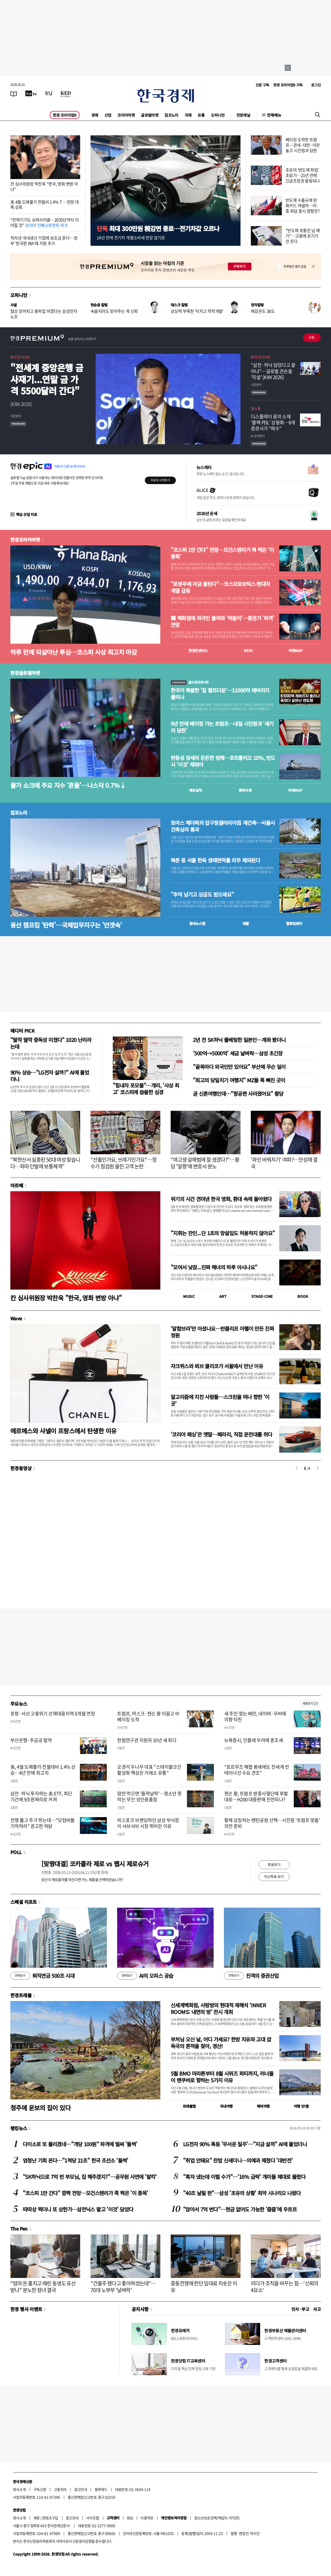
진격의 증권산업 (251, 1976)
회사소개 (19, 2489)
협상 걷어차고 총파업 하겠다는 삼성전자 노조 (43, 314)
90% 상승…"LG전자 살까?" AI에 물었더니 (49, 1076)
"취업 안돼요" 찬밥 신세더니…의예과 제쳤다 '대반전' (237, 2160)
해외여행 (263, 2106)
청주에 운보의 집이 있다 (40, 2108)
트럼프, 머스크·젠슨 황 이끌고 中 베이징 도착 (148, 1716)
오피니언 (218, 115)
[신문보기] (13, 93)
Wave (16, 1318)
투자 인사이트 (20, 357)
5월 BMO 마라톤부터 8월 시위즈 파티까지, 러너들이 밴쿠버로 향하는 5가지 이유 (222, 2077)
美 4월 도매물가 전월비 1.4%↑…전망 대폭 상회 (44, 204)
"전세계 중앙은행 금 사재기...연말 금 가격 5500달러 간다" (46, 379)
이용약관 (146, 2517)
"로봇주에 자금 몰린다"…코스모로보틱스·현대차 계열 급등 (220, 587)
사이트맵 (92, 2517)
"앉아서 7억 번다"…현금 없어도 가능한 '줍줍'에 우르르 (240, 2209)
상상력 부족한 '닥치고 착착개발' (197, 311)
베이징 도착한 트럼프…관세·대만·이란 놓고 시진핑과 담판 (302, 144)
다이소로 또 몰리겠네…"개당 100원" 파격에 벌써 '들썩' (80, 2144)
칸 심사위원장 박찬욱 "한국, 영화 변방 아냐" (44, 186)
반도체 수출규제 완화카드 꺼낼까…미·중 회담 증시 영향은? (302, 205)
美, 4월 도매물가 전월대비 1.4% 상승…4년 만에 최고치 (42, 1769)
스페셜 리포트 (23, 1901)
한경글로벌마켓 (25, 672)
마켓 (296, 650)
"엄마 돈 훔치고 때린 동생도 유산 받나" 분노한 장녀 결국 (43, 2286)
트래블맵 (189, 2106)
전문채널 (243, 115)
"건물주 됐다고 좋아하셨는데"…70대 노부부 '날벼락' (123, 2286)
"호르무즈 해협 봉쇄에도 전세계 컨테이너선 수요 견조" (256, 1769)
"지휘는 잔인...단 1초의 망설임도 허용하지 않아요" (223, 1233)
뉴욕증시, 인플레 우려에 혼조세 (253, 1740)
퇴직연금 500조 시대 (42, 1976)
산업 (107, 115)
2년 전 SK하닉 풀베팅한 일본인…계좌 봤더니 (239, 1039)
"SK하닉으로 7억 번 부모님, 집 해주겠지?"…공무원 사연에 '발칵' (90, 2176)
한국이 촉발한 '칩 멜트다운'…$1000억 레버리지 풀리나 (220, 693)
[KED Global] (66, 93)
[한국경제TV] (31, 93)
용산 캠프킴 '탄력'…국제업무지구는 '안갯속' (66, 925)
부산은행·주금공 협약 (31, 1740)
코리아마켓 (126, 115)
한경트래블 (21, 1995)
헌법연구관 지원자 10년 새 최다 (146, 1740)
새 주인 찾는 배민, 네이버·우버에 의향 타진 (255, 1716)
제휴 (36, 2517)
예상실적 (195, 790)
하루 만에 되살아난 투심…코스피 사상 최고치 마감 (73, 652)
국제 (188, 115)
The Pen (19, 2228)
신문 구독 (262, 84)
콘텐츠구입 (50, 2517)
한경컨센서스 (198, 650)
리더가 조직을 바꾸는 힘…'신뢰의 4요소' (284, 2286)
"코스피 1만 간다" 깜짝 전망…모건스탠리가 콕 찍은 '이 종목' (85, 2193)
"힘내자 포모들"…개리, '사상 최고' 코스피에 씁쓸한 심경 (146, 1089)
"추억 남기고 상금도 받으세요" (202, 894)
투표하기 (274, 1864)
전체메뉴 (274, 115)
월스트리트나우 (190, 682)
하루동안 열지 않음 (294, 266)
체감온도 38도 (263, 311)
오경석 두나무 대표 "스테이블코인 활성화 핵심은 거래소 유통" (149, 1769)
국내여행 (226, 2106)
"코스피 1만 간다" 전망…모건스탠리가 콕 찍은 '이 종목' (222, 553)
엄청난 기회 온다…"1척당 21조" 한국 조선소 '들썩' (75, 2160)
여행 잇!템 (301, 2106)
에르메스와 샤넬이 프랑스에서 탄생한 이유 (63, 1431)
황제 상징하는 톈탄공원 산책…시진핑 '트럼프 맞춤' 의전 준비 (272, 1823)
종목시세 (245, 790)
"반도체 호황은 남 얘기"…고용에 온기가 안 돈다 (302, 235)
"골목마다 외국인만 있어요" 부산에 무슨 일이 (239, 1066)
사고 (317, 2309)
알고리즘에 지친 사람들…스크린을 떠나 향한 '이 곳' (220, 1400)
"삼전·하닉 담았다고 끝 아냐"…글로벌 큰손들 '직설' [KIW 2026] (273, 371)
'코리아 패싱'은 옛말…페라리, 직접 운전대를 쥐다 (221, 1434)
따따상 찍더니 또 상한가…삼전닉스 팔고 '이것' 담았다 (78, 2209)
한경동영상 (21, 1468)
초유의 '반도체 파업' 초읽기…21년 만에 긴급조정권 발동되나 (302, 175)
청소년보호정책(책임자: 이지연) (216, 2517)
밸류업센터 (294, 923)
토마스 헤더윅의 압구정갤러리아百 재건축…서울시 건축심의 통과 (223, 826)
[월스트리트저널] (48, 93)
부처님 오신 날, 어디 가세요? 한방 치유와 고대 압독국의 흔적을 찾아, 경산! (221, 2042)
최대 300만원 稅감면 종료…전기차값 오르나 (158, 228)
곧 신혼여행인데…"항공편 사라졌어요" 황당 (238, 1093)
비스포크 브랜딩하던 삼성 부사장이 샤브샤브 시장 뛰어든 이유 (148, 1823)
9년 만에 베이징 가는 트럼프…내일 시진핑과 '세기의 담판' (222, 727)
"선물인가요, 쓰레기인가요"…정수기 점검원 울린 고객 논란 (123, 1163)
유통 (201, 115)
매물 (246, 923)
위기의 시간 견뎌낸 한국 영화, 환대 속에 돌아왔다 (221, 1199)
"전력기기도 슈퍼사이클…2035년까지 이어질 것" (44, 222)
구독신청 (39, 2489)
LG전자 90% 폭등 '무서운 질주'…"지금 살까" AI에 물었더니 (245, 2144)
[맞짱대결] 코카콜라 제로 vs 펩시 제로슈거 (94, 1863)
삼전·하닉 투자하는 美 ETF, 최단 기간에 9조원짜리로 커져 (41, 1796)
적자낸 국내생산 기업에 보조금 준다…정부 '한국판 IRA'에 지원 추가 (43, 240)
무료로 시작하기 (160, 480)
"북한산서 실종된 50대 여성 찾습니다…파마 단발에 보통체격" (45, 1163)
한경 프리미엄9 (65, 115)
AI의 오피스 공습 (145, 1976)
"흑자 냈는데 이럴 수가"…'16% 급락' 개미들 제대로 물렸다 (244, 2176)
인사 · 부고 (300, 2309)
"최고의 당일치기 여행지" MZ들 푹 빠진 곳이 (239, 1080)
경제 (94, 115)
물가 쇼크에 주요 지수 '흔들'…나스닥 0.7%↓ (68, 785)
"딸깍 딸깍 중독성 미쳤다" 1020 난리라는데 (50, 1043)
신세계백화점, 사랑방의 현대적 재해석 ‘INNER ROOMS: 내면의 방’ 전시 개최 (218, 2008)
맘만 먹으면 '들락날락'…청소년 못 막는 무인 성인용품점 (149, 1796)
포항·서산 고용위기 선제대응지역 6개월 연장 (52, 1713)
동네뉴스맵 (197, 923)
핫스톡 (255, 408)
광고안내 (80, 2489)
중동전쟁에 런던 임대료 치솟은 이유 (204, 2286)
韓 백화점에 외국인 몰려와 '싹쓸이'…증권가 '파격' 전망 (222, 621)
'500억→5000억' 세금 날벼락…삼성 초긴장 (238, 1053)
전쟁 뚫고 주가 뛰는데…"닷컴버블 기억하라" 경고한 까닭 (42, 1823)
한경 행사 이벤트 (26, 2309)
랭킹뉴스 (18, 2128)
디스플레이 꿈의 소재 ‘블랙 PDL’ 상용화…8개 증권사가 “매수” (273, 422)
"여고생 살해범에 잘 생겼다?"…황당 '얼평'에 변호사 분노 (205, 1163)
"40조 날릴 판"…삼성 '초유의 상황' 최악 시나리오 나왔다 (242, 2193)
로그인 (316, 84)
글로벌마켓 (149, 115)
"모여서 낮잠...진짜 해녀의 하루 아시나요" (214, 1267)
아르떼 (16, 1185)
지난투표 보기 (274, 1876)
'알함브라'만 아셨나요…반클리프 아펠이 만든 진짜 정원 (222, 1332)
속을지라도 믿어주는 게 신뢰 (114, 311)
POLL (16, 1852)
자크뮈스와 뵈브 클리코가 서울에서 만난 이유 (217, 1366)
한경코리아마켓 (25, 539)
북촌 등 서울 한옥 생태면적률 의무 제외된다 (215, 860)
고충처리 (60, 2489)
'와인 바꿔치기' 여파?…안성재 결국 (284, 1163)
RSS (130, 2517)
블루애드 (101, 2489)
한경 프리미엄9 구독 (288, 84)
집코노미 (171, 115)
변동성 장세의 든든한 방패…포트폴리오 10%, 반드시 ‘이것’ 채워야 (223, 761)
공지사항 (140, 2309)
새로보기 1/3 (310, 1703)
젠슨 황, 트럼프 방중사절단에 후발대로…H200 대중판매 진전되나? (256, 1796)
